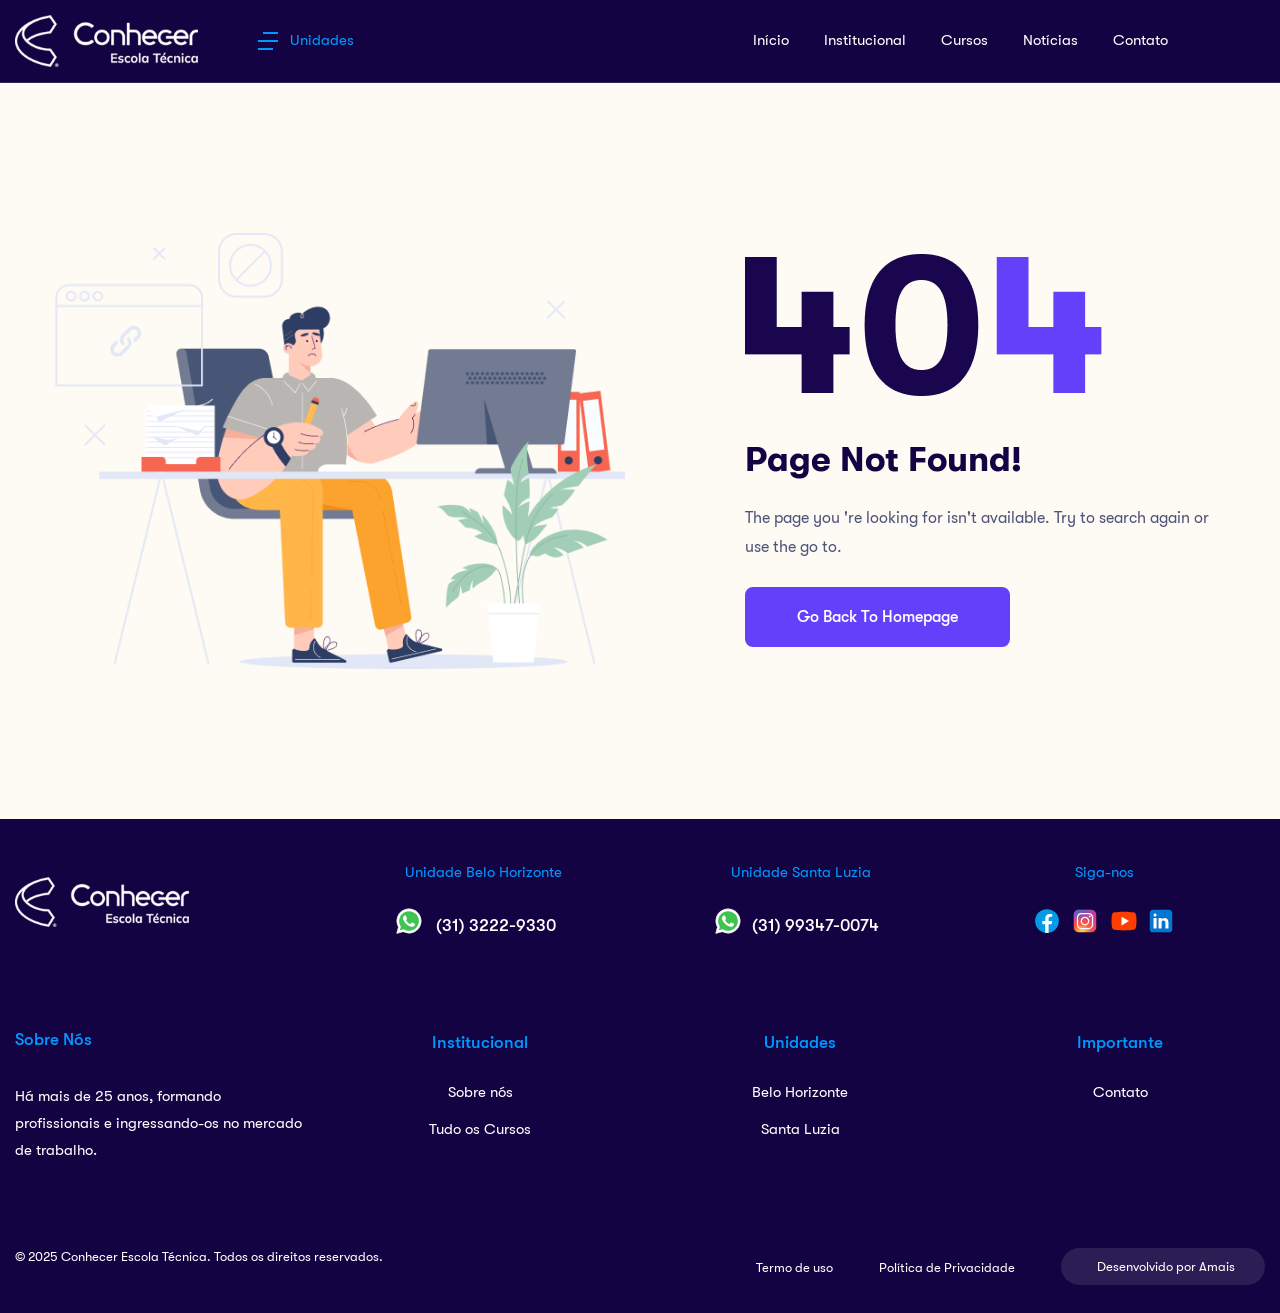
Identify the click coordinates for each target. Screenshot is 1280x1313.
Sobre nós (480, 1092)
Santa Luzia (800, 1129)
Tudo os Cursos (480, 1129)
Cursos (964, 40)
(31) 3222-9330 (496, 925)
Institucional (865, 40)
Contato (1140, 40)
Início (771, 40)
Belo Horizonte (800, 1092)
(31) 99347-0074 (815, 925)
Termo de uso (794, 1267)
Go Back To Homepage (877, 617)
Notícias (1050, 40)
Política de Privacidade (947, 1267)
